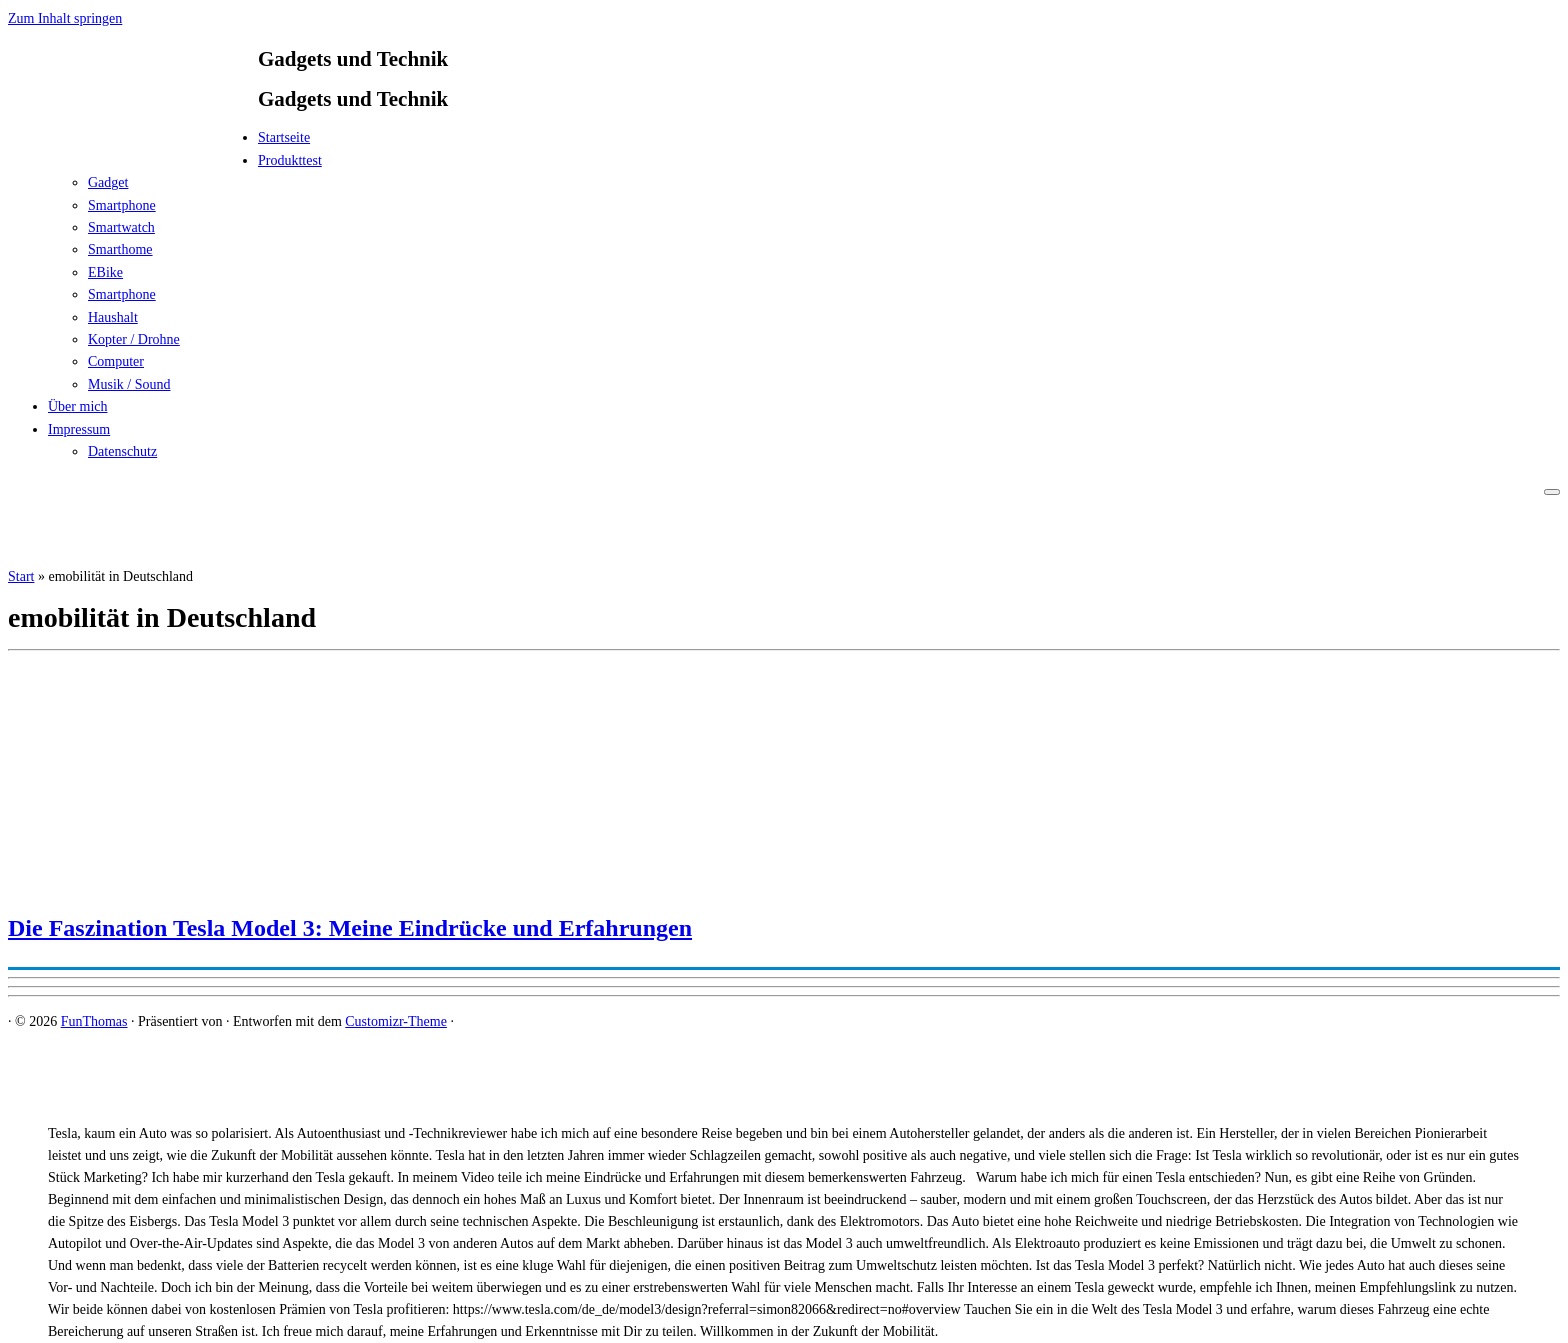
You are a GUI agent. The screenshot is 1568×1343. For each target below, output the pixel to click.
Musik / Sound (129, 384)
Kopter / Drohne (134, 339)
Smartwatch (121, 227)
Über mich (77, 406)
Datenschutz (122, 451)
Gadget (108, 182)
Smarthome (120, 249)
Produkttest (290, 160)
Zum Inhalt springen (65, 18)
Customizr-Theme (396, 1021)
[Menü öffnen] (1552, 492)
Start (21, 576)
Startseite (284, 137)
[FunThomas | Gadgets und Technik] (133, 143)
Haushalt (113, 317)
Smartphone (122, 205)
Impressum (79, 429)
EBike (105, 272)
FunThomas (94, 1021)
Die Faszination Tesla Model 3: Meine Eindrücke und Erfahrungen (350, 928)
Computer (116, 361)
